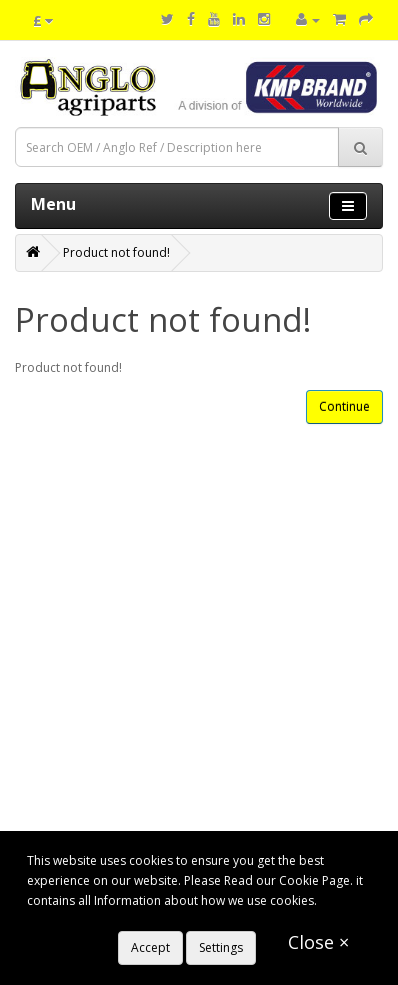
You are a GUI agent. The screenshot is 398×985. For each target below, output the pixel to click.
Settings (221, 947)
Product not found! (116, 252)
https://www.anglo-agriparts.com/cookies (144, 920)
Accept (150, 947)
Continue (344, 406)
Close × (318, 942)
